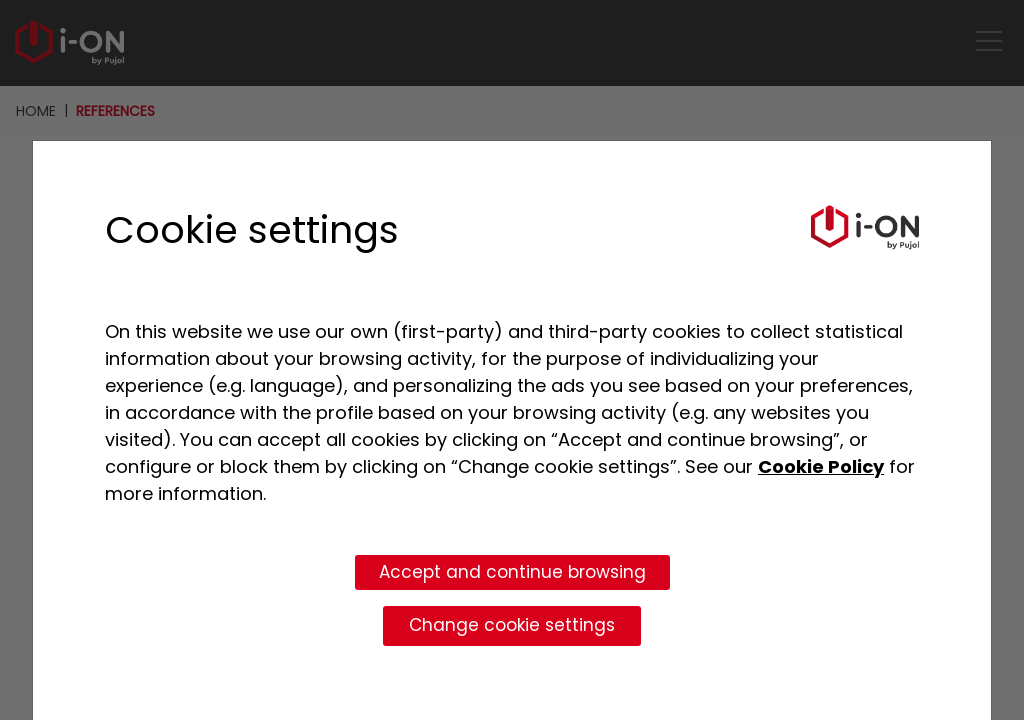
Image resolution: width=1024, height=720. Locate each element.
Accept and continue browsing (512, 572)
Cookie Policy (821, 466)
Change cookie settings (512, 625)
